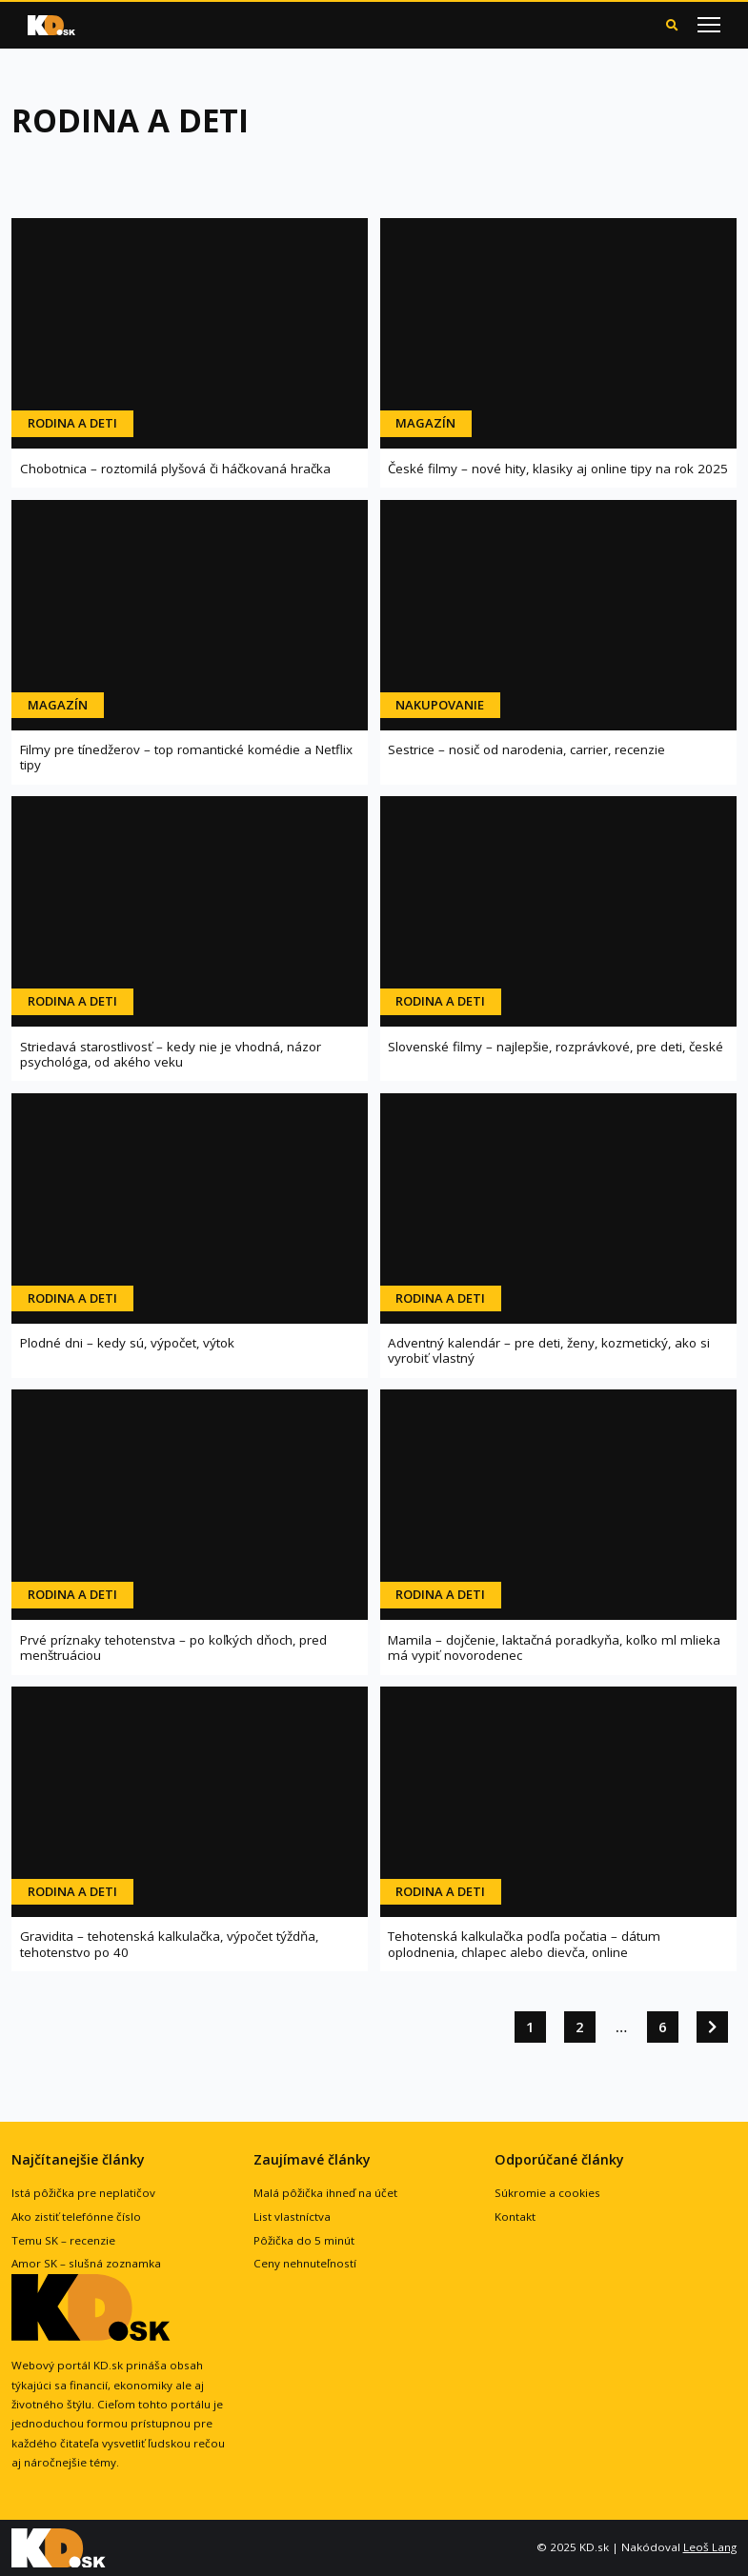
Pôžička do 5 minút (303, 2240)
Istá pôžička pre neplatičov (83, 2193)
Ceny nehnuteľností (304, 2263)
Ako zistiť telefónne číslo (76, 2216)
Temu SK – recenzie (63, 2240)
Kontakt (515, 2216)
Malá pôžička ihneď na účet (325, 2193)
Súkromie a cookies (547, 2193)
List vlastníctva (292, 2216)
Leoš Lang (710, 2547)
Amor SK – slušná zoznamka (86, 2263)
